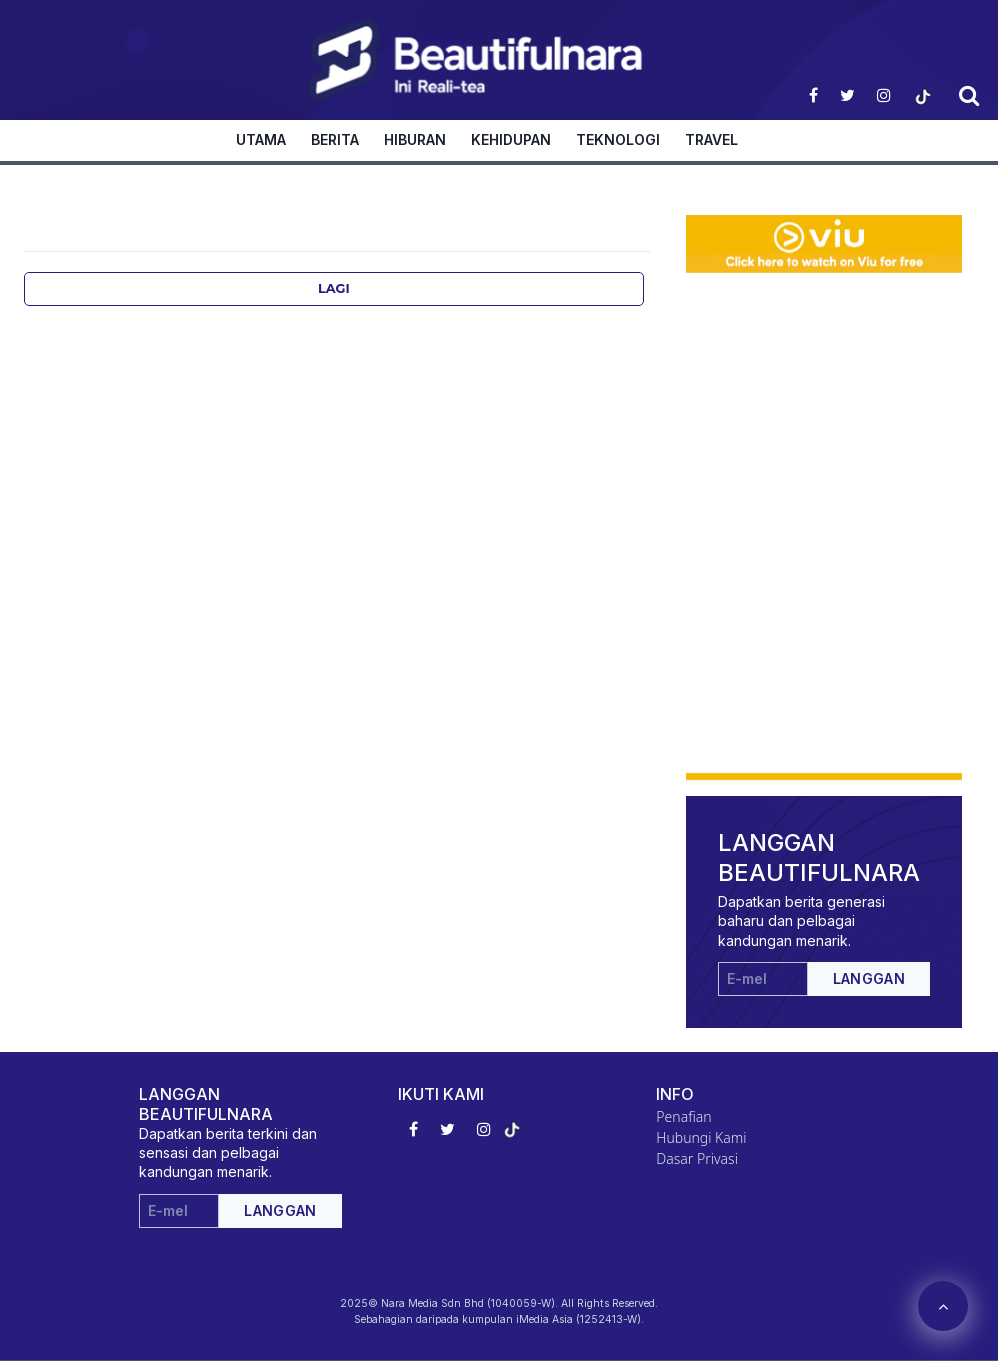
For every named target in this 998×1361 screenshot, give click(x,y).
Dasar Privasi (697, 1158)
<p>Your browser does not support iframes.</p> (824, 398)
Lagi (334, 288)
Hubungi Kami (701, 1137)
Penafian (683, 1116)
